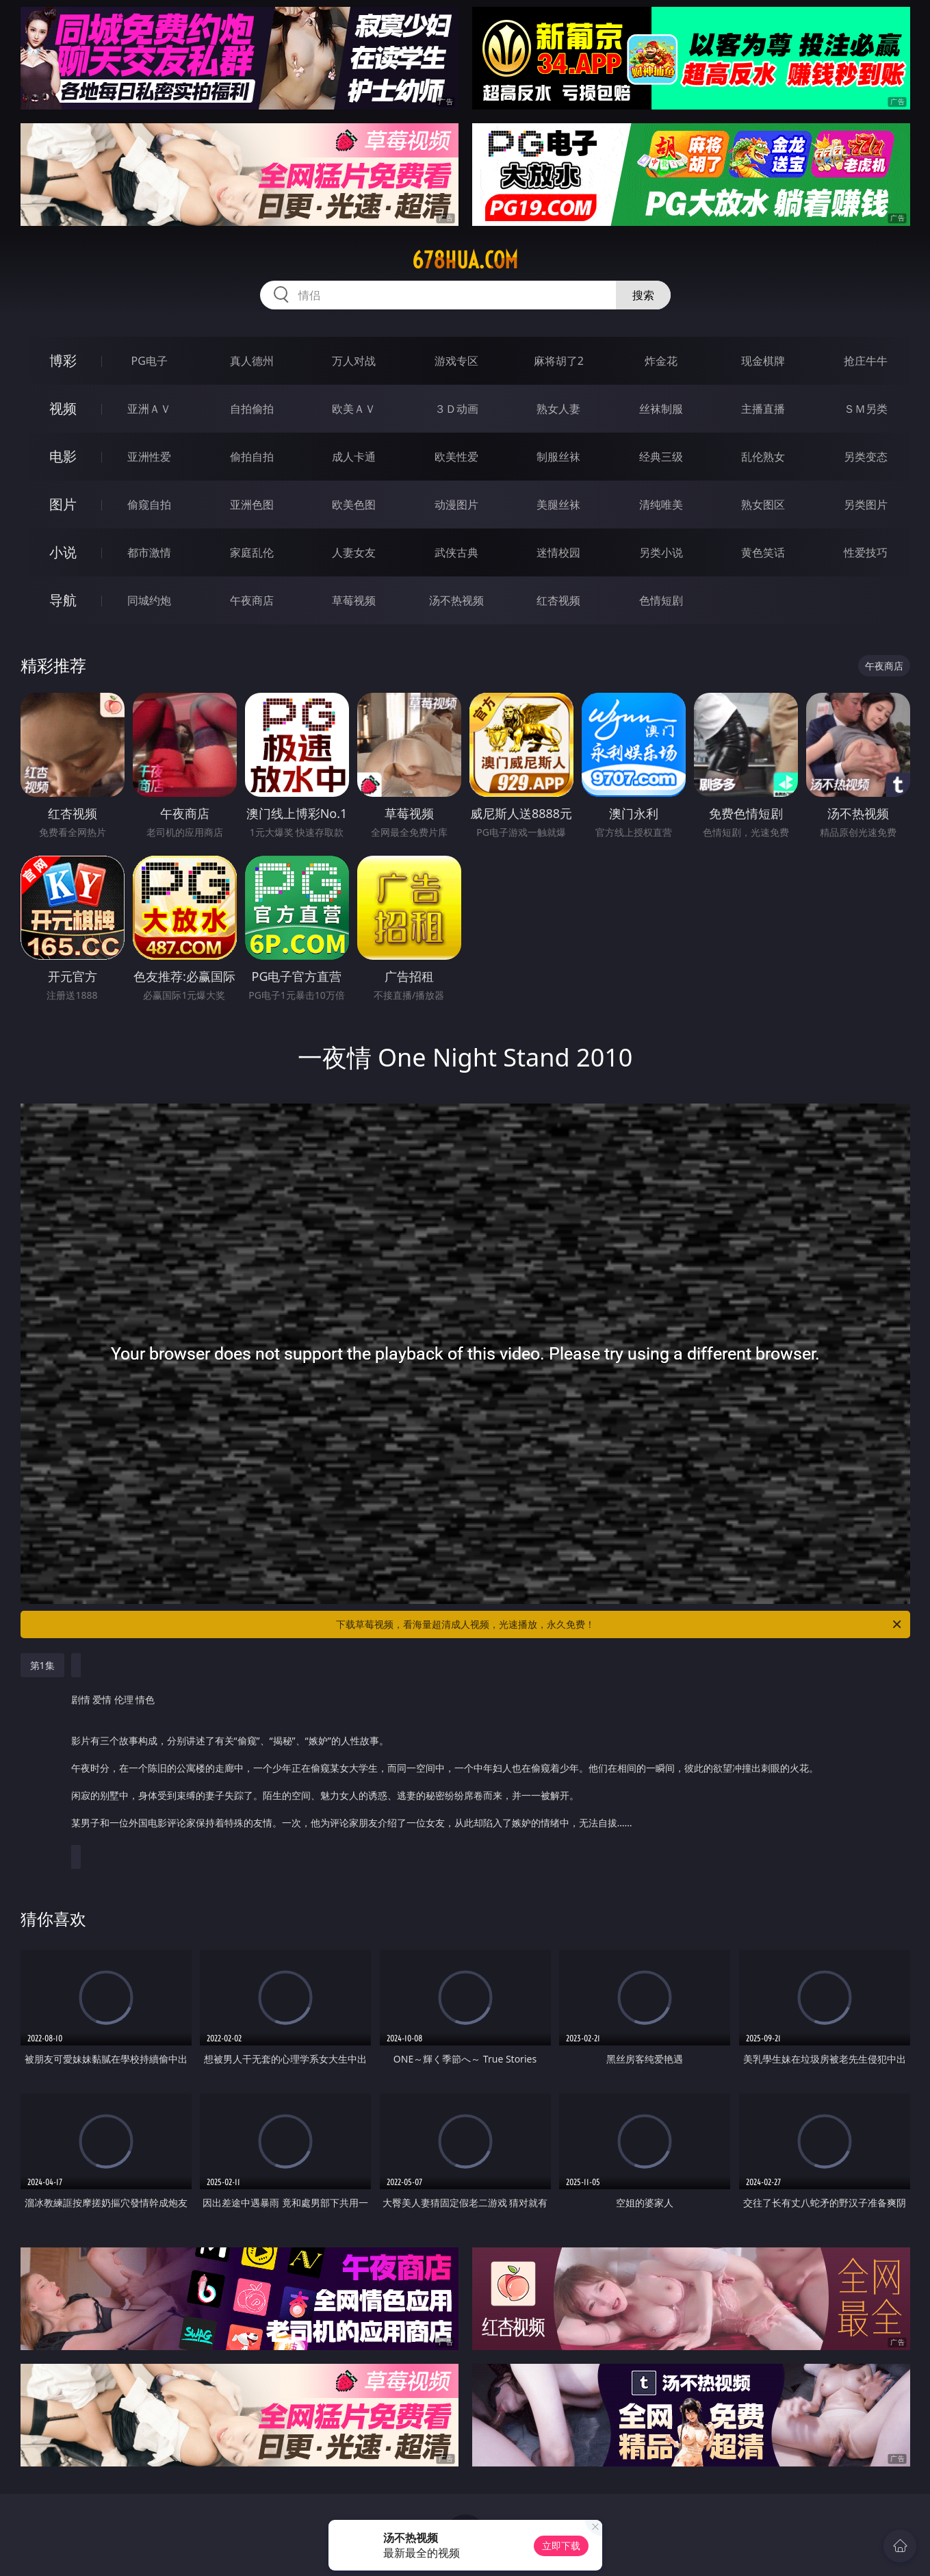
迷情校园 (558, 552)
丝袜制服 (661, 408)
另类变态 (866, 456)
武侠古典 (456, 552)
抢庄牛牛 (866, 360)
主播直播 (763, 408)
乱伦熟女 (763, 456)
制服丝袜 (558, 456)
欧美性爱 (456, 456)
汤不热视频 (456, 600)
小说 (63, 552)
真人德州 (252, 360)
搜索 (643, 295)
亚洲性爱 (149, 456)
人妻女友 (354, 552)
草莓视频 (354, 600)
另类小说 (661, 552)
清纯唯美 (661, 504)
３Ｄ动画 (456, 408)
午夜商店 (252, 600)
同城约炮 (149, 600)
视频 (63, 408)
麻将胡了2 (559, 360)
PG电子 (149, 360)
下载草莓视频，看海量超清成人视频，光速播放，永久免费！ (619, 1624)
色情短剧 (661, 600)
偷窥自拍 (149, 504)
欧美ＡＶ (354, 408)
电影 (63, 456)
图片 (63, 504)
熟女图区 (763, 504)
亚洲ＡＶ (149, 408)
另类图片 (866, 504)
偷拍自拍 (252, 456)
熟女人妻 (558, 408)
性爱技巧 (866, 552)
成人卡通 (354, 456)
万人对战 (354, 360)
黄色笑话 (763, 552)
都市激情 (149, 552)
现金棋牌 (763, 360)
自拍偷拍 (252, 408)
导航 (63, 600)
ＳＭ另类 (866, 408)
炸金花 (661, 360)
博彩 (63, 360)
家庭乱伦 (252, 552)
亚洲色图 (252, 504)
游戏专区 (456, 360)
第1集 (42, 1665)
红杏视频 (558, 600)
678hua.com (465, 260)
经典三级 (661, 456)
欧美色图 (354, 504)
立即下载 (561, 2545)
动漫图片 (456, 504)
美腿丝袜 (558, 504)
